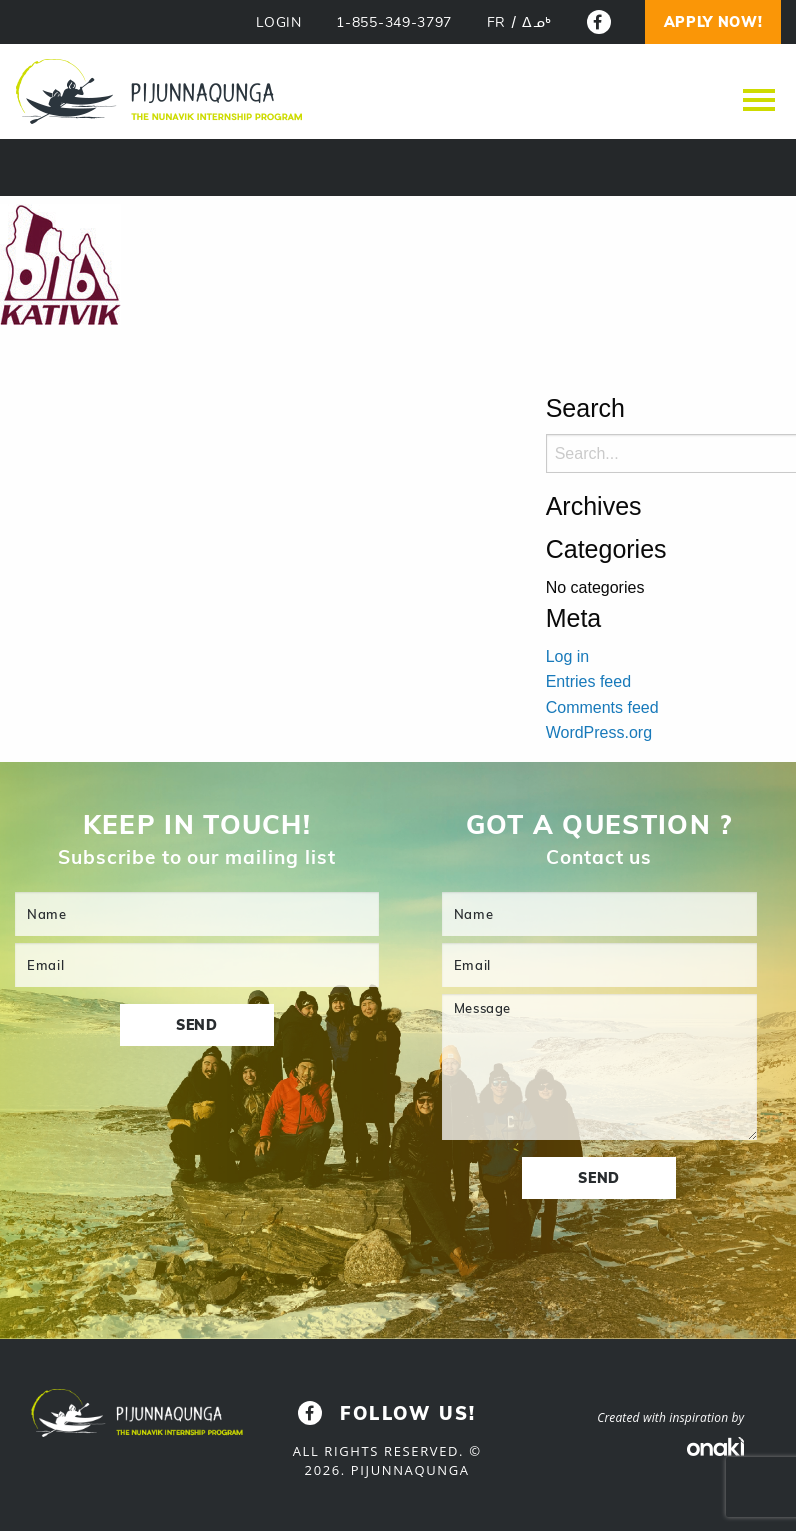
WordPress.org (599, 732)
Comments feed (602, 707)
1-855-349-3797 (394, 22)
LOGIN (279, 22)
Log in (568, 656)
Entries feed (588, 681)
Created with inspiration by (670, 1417)
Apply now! (713, 22)
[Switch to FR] (496, 23)
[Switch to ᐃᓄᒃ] (537, 23)
